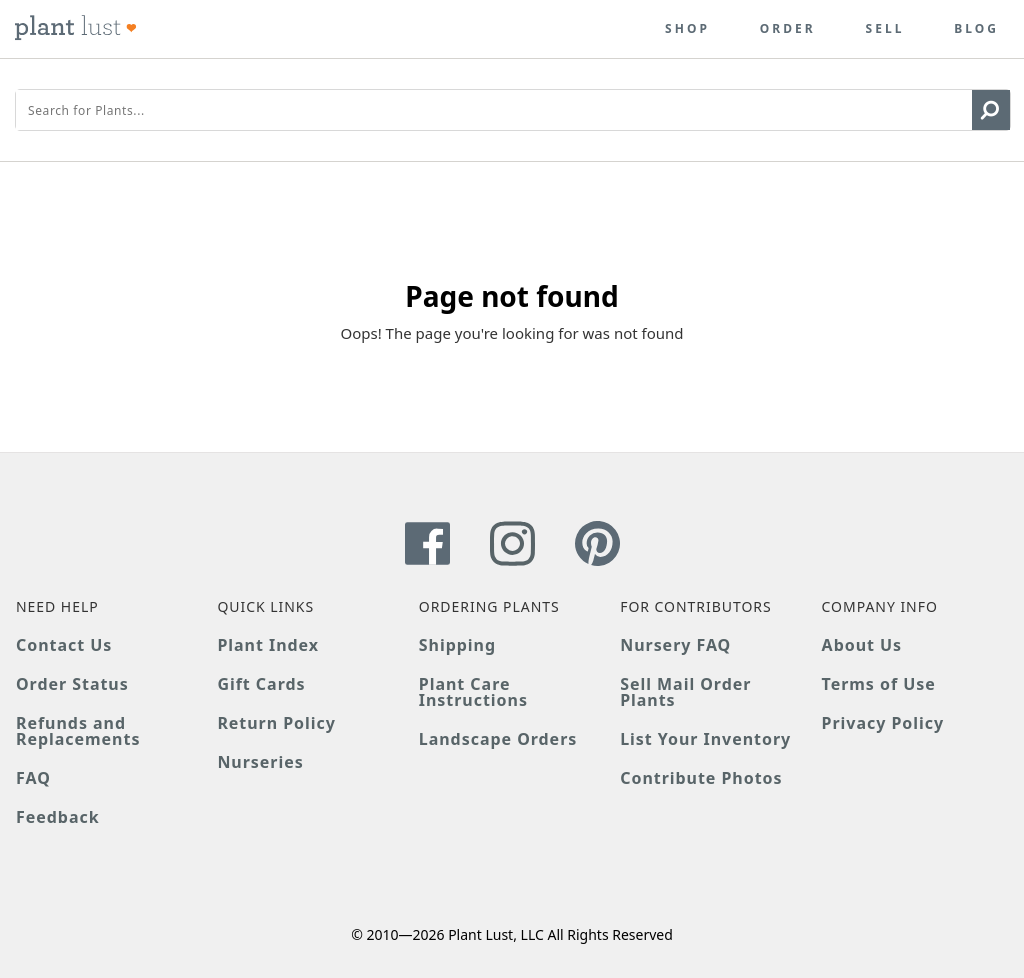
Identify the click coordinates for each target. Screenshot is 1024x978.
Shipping (457, 645)
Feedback (58, 817)
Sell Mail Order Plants (685, 692)
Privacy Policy (883, 723)
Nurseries (260, 762)
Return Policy (276, 723)
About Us (862, 645)
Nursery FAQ (675, 645)
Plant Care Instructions (473, 692)
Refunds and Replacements (78, 731)
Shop (687, 29)
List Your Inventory (705, 739)
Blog (976, 29)
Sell (885, 29)
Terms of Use (879, 684)
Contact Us (64, 645)
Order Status (72, 684)
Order (788, 29)
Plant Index (268, 645)
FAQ (33, 778)
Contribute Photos (701, 778)
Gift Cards (261, 684)
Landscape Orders (498, 739)
